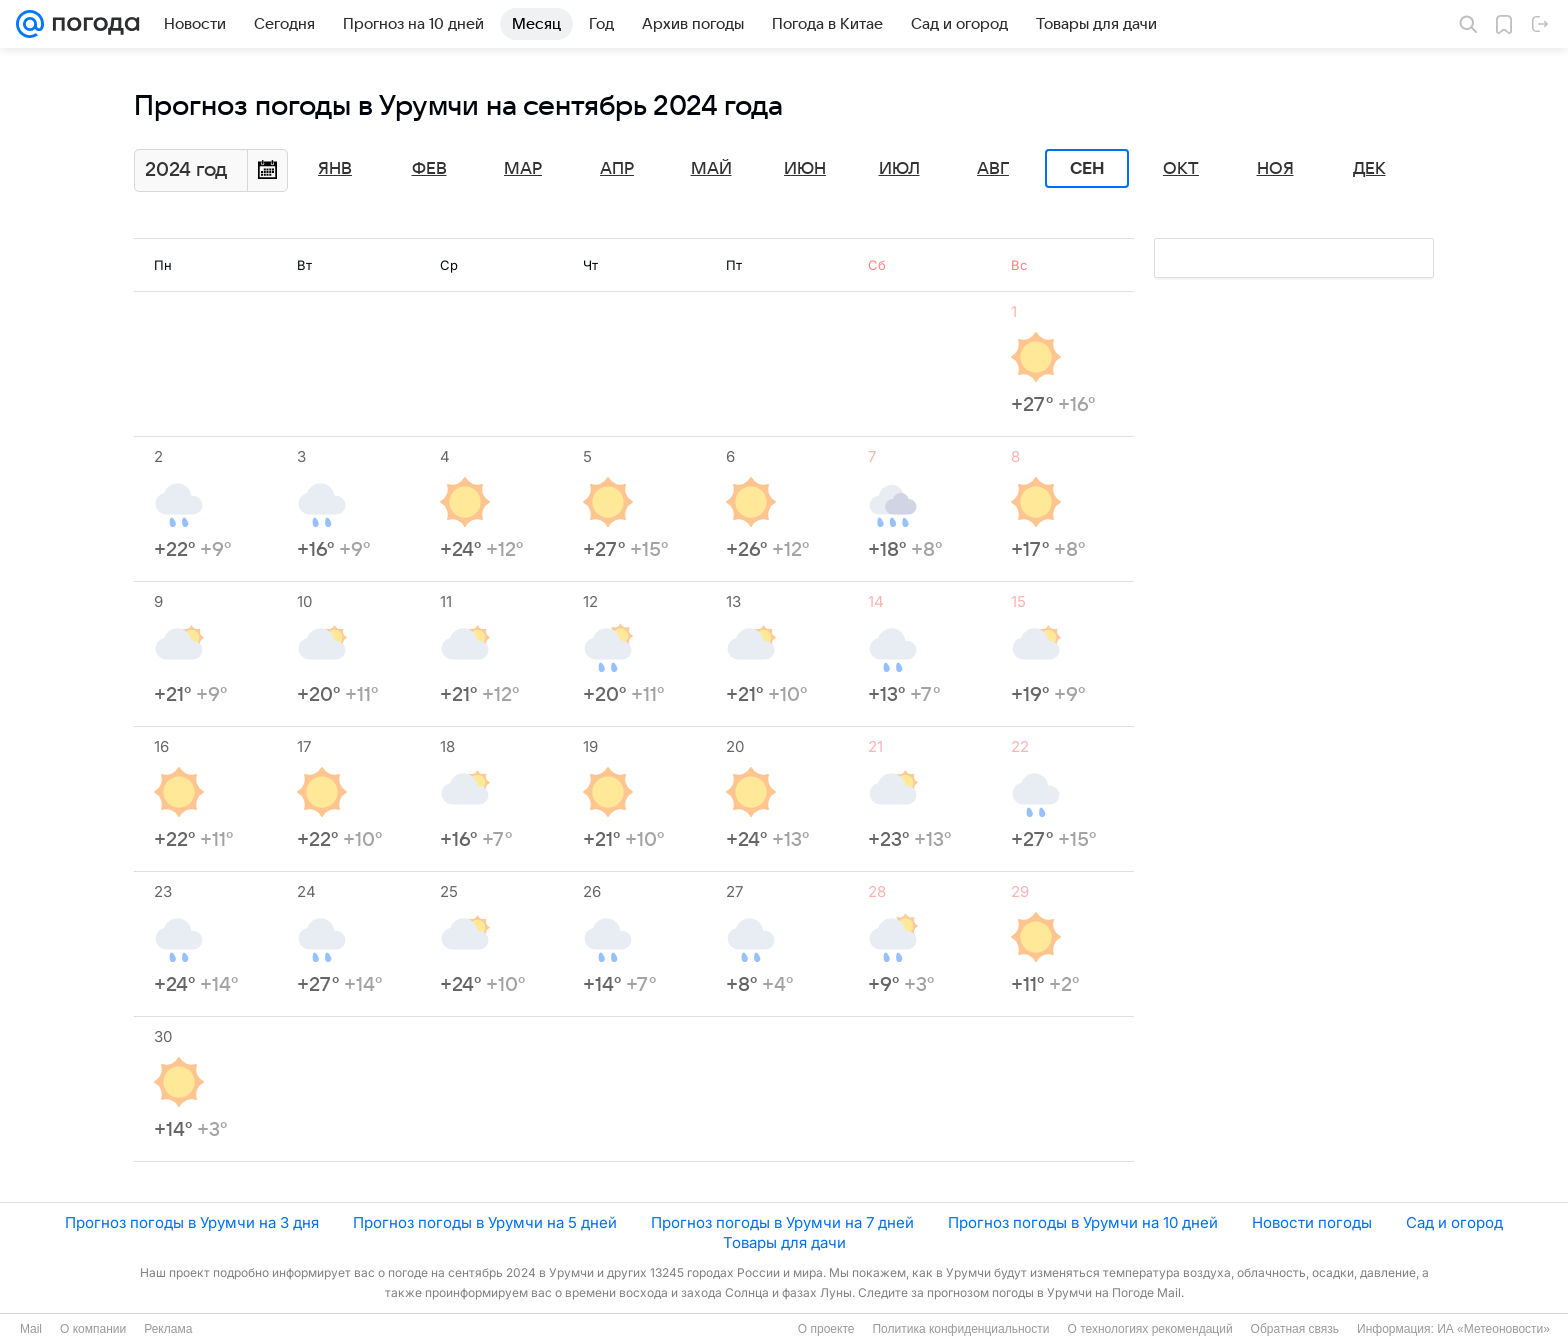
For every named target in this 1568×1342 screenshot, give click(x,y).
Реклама (168, 1329)
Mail (31, 1329)
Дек (1369, 169)
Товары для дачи (784, 1242)
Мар (523, 169)
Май (711, 169)
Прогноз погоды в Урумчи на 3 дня (192, 1222)
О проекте (826, 1329)
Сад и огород (1454, 1222)
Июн (805, 169)
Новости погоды (1312, 1222)
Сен (1087, 169)
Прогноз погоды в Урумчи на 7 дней (782, 1222)
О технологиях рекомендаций (1149, 1329)
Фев (429, 169)
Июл (899, 169)
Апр (617, 169)
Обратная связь (1295, 1329)
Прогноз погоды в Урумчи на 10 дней (1083, 1222)
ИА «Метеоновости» (1493, 1329)
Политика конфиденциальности (960, 1329)
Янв (335, 169)
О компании (93, 1329)
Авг (993, 169)
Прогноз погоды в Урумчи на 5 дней (485, 1222)
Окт (1181, 169)
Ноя (1275, 169)
